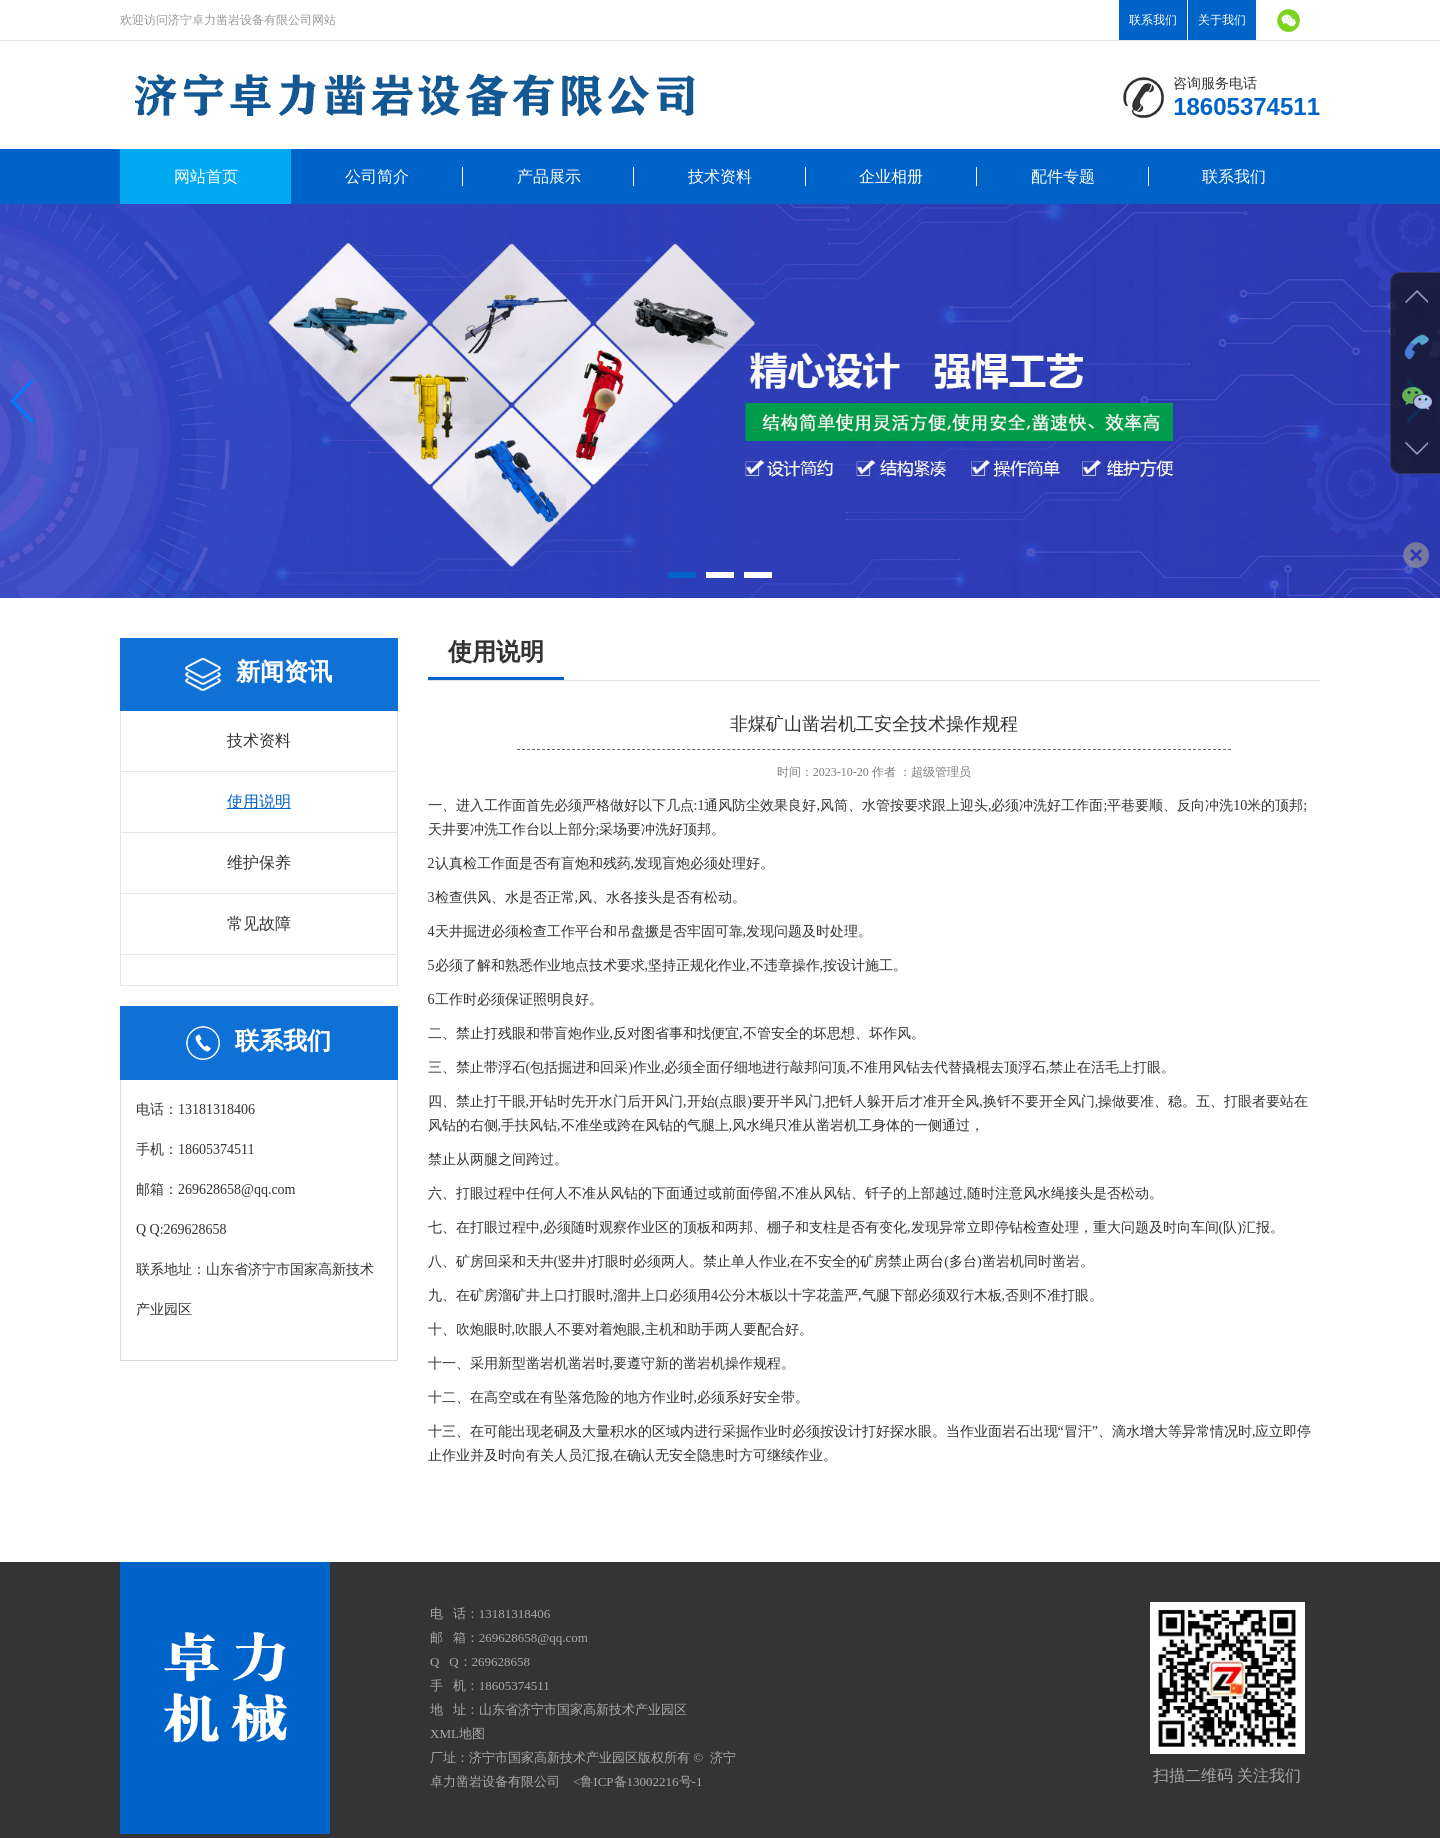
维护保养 (259, 862)
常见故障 (259, 923)
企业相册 (891, 176)
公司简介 (377, 176)
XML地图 (457, 1733)
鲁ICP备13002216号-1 (641, 1781)
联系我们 (1153, 20)
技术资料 (720, 176)
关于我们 (1222, 20)
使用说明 (259, 801)
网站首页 (206, 176)
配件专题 (1063, 176)
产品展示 (549, 176)
